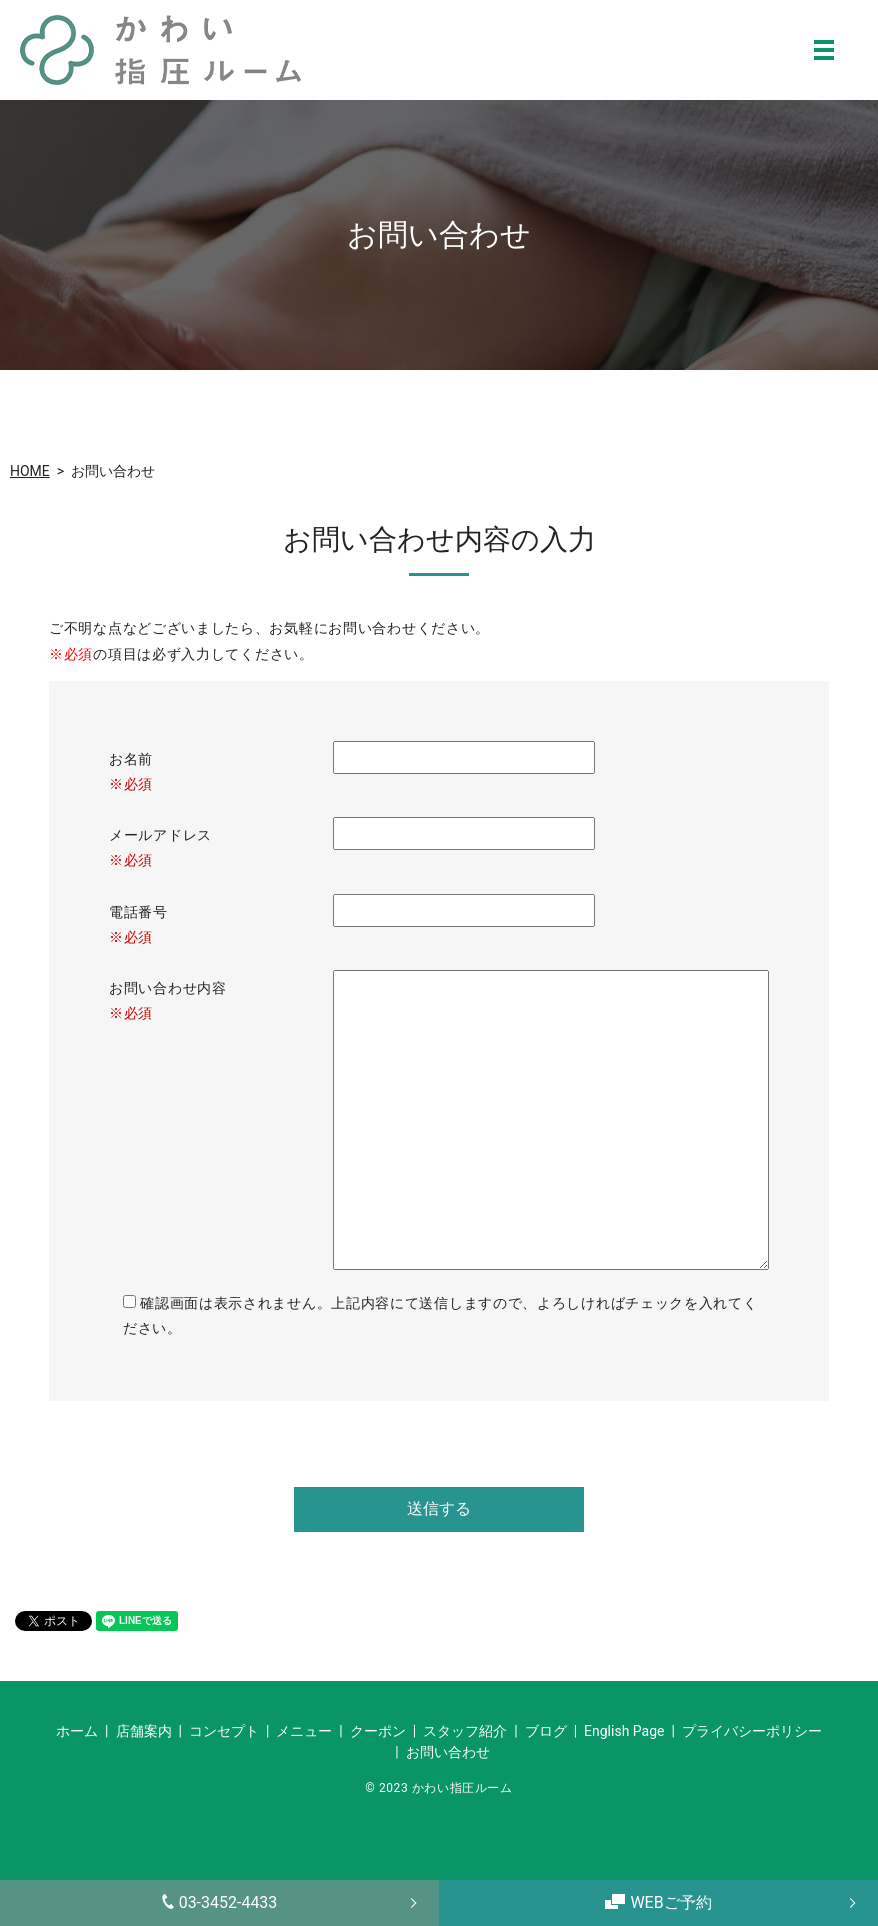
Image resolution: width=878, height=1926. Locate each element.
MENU (824, 50)
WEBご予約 (658, 1902)
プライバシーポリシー (752, 1731)
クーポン (378, 1731)
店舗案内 (144, 1731)
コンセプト (224, 1731)
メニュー (304, 1731)
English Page (624, 1731)
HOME (30, 471)
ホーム (77, 1731)
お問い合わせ (448, 1752)
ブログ (546, 1731)
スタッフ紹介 (465, 1731)
